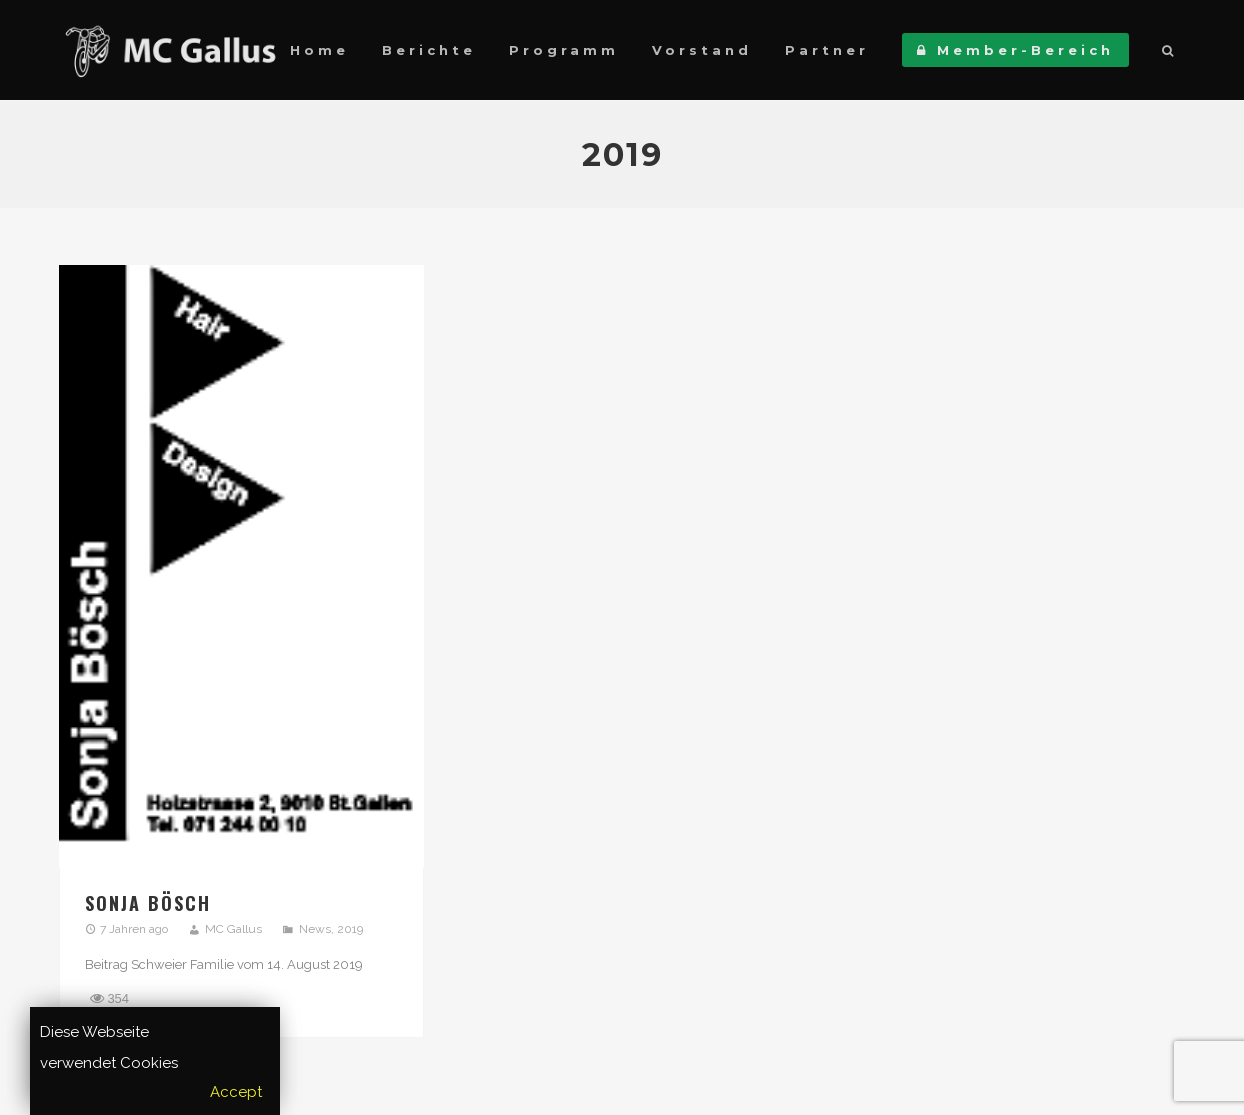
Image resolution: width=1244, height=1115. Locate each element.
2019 (350, 929)
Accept (236, 1092)
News (315, 929)
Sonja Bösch (148, 903)
